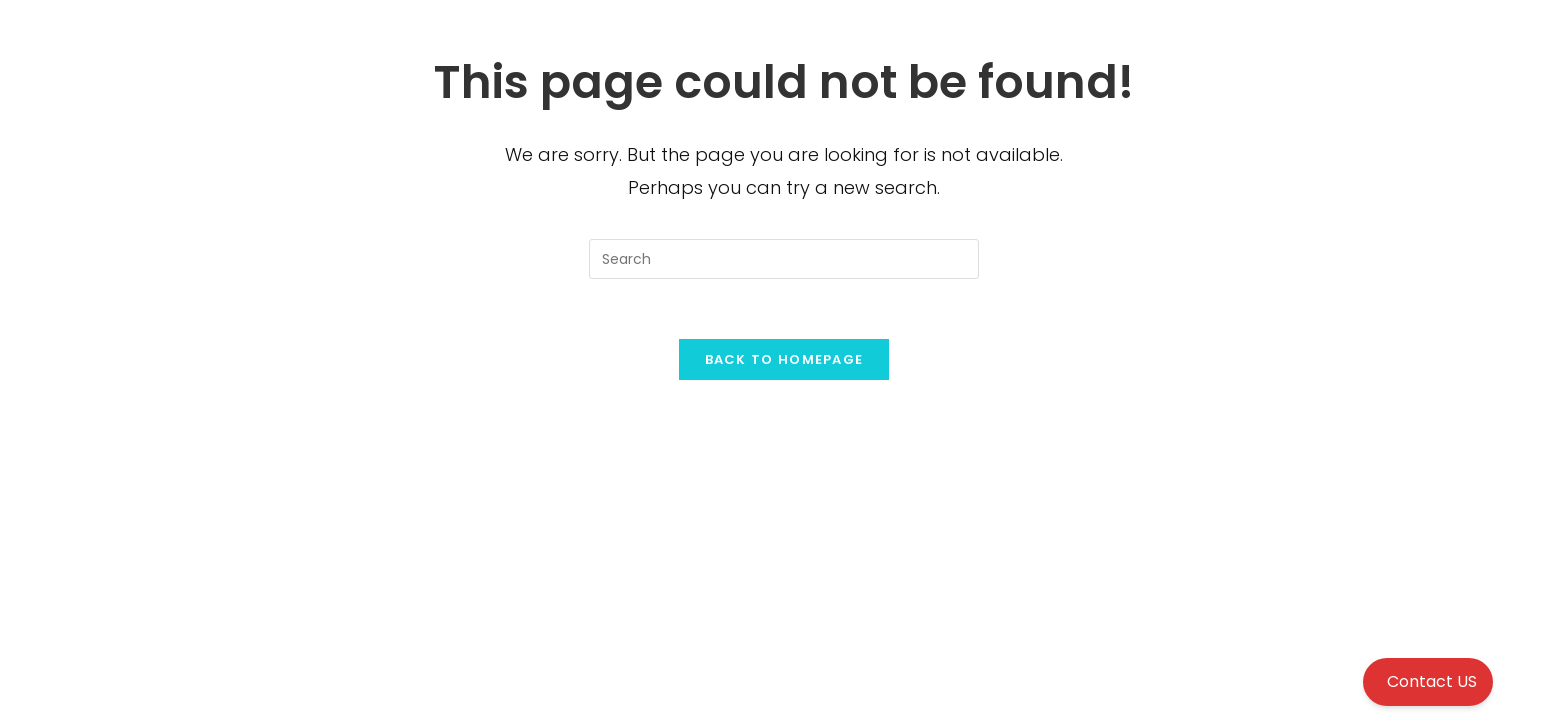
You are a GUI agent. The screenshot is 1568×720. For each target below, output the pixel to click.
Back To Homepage (784, 359)
